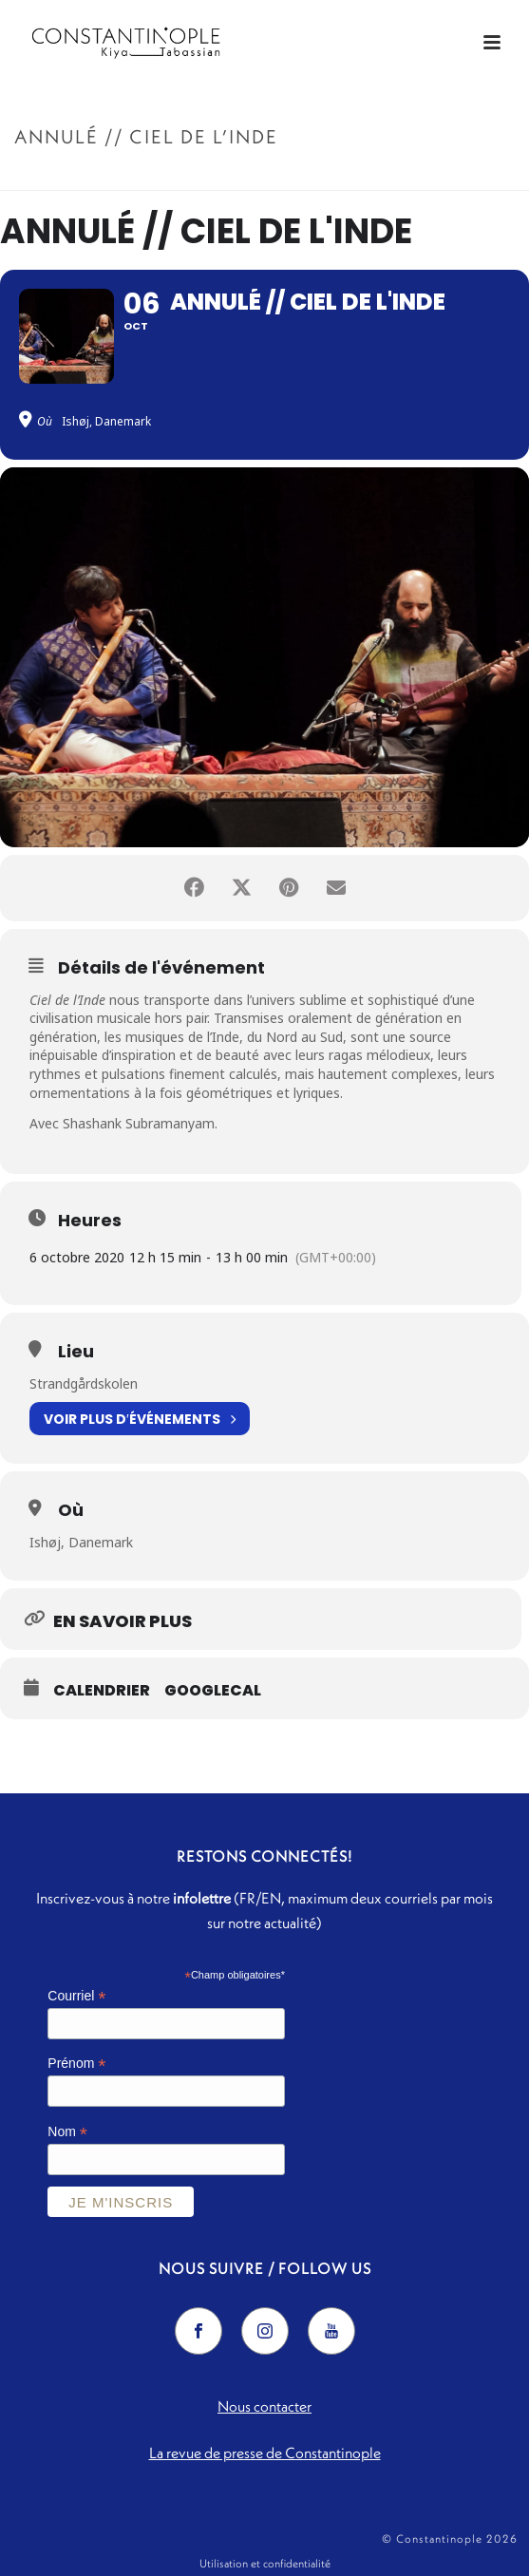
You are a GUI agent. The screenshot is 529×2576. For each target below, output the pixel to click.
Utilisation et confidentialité (265, 2563)
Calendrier (101, 1690)
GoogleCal (212, 1690)
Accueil (192, 177)
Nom (67, 2132)
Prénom (76, 2064)
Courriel (76, 1996)
